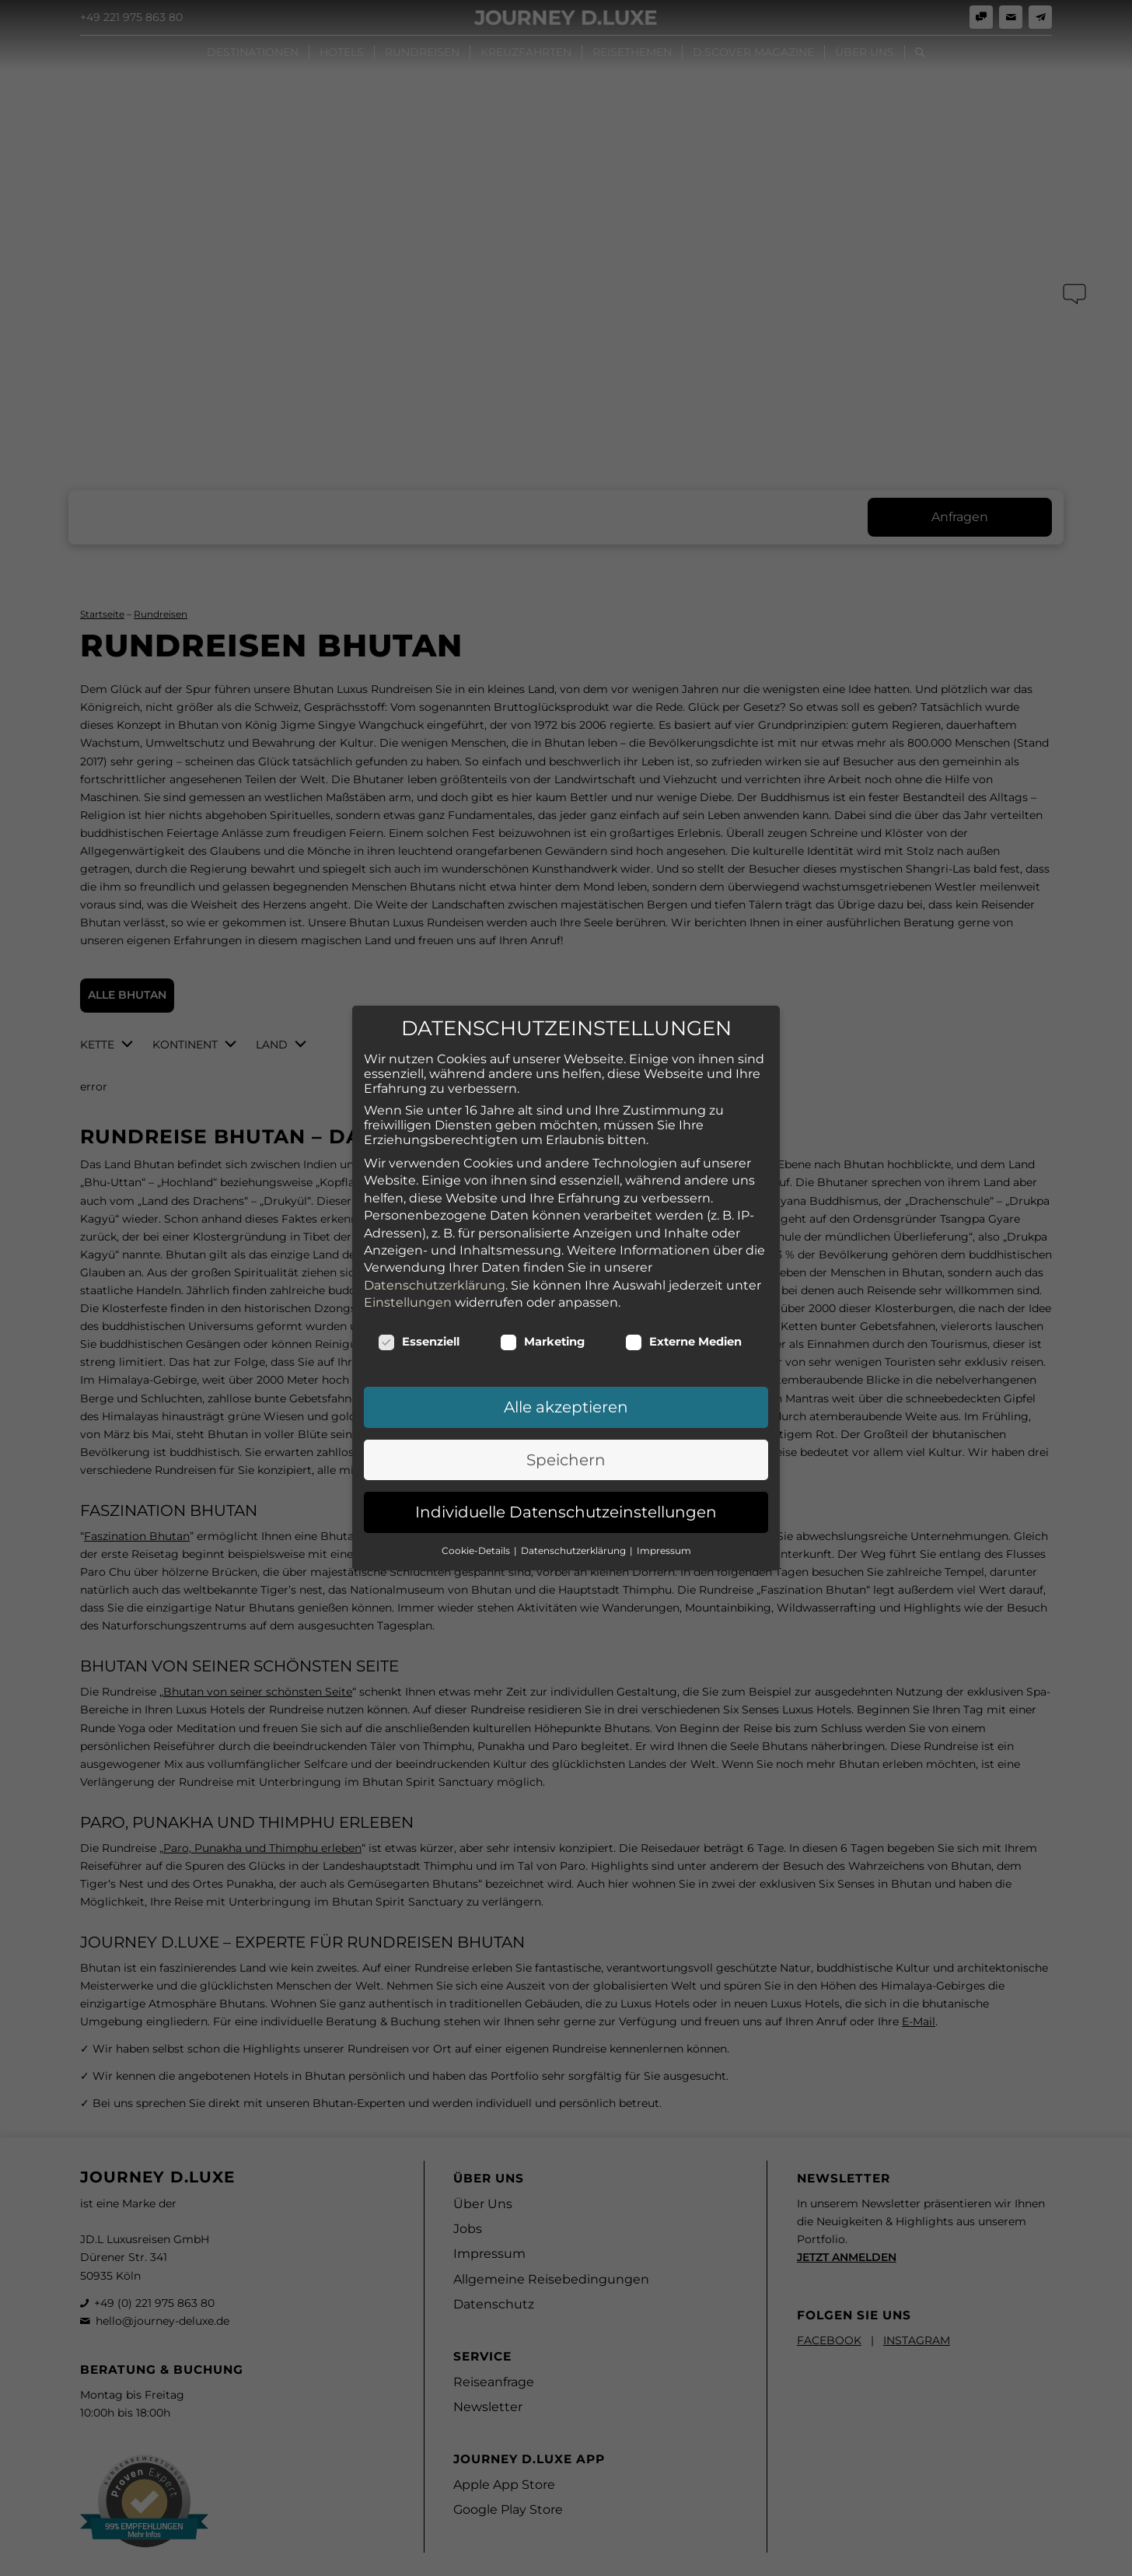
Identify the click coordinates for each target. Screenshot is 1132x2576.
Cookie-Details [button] (477, 1396)
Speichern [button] (566, 1306)
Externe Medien (683, 1188)
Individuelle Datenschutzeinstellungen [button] (566, 1358)
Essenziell (419, 1188)
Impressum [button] (664, 1396)
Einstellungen (408, 1148)
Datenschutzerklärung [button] (574, 1396)
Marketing (542, 1188)
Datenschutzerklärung (434, 1130)
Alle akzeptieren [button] (566, 1253)
